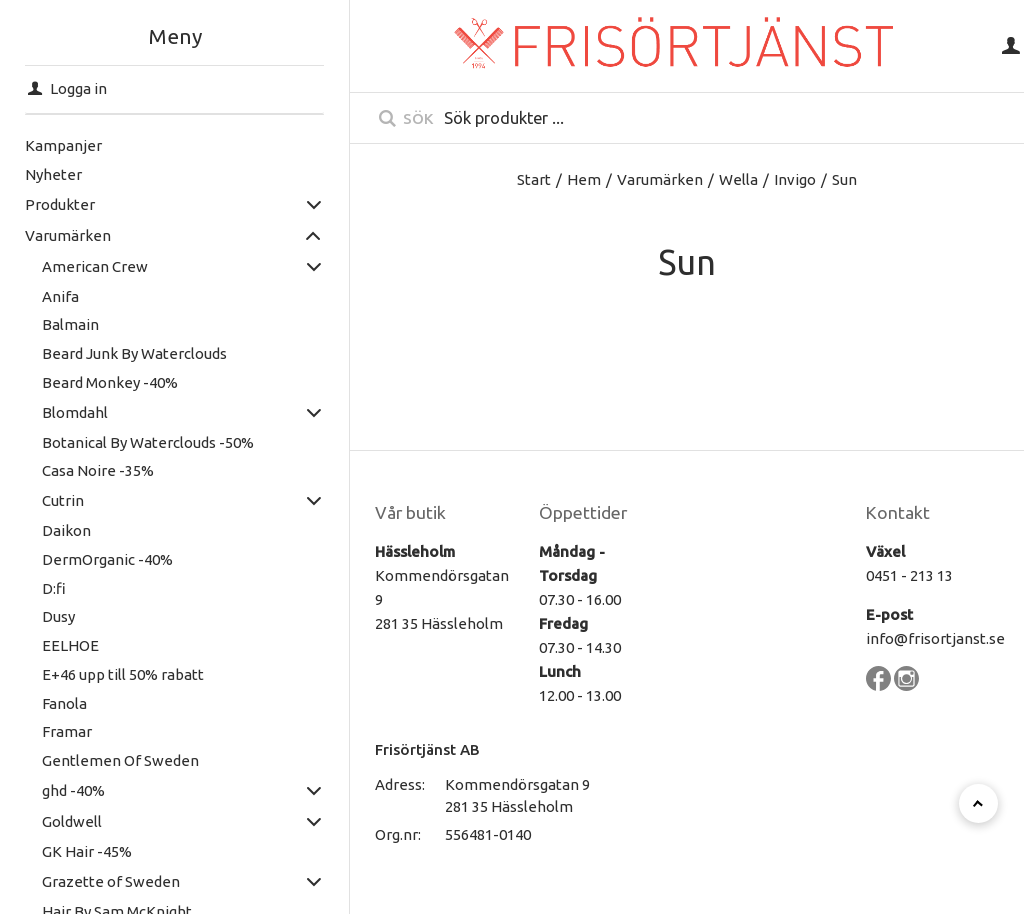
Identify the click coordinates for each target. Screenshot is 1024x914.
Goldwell (72, 821)
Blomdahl (75, 412)
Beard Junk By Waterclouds (134, 353)
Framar (67, 731)
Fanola (64, 703)
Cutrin (63, 500)
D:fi (54, 588)
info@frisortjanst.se (935, 638)
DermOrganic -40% (107, 559)
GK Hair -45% (87, 851)
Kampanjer (63, 145)
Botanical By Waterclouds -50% (148, 442)
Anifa (60, 296)
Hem (584, 179)
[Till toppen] (978, 803)
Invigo (795, 179)
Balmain (70, 324)
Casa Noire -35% (98, 470)
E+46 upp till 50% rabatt (123, 674)
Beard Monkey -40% (110, 382)
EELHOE (70, 645)
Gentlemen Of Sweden (120, 760)
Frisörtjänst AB (427, 749)
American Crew (95, 266)
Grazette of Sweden (111, 881)
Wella (738, 179)
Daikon (66, 530)
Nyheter (53, 174)
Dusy (58, 616)
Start (534, 179)
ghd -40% (73, 790)
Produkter (60, 204)
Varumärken (68, 235)
